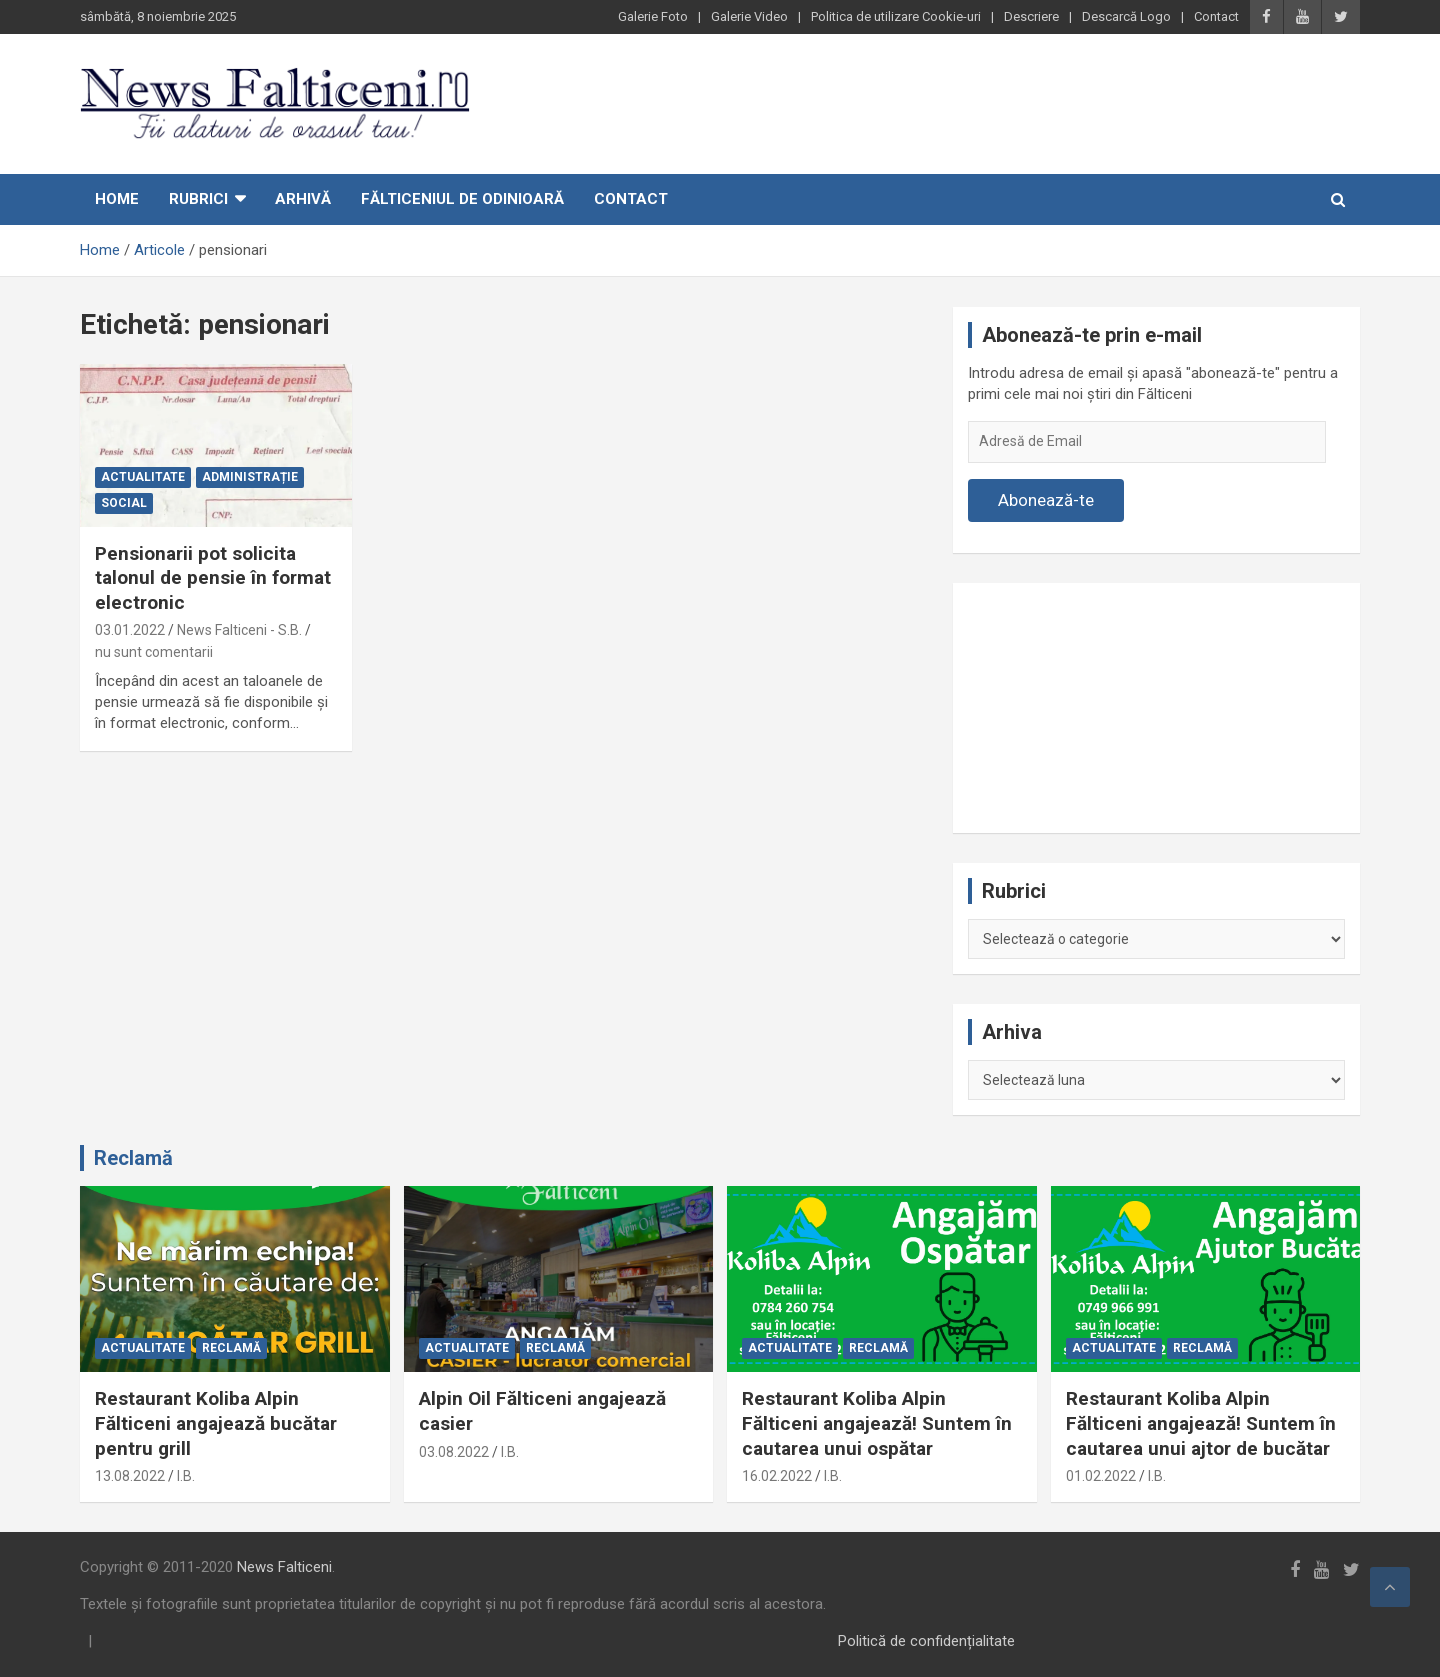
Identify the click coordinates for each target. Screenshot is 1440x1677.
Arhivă (303, 199)
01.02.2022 (1101, 1476)
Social (124, 503)
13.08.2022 (130, 1476)
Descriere (1031, 16)
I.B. (186, 1476)
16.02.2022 (777, 1476)
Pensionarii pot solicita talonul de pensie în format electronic (213, 578)
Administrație (250, 477)
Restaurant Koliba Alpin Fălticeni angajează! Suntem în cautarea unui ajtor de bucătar (1201, 1423)
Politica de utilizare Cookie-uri (896, 16)
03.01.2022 (130, 630)
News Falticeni (284, 1567)
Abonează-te (1046, 500)
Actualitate (143, 477)
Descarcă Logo (1126, 16)
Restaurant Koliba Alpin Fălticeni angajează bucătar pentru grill (216, 1423)
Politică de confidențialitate (926, 1641)
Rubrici (198, 199)
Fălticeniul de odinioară (462, 199)
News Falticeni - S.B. (239, 630)
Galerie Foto (653, 16)
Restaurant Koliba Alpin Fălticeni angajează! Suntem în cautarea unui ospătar (877, 1423)
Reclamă (133, 1158)
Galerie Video (749, 16)
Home (117, 199)
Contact (1216, 16)
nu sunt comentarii (154, 652)
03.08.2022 (454, 1452)
